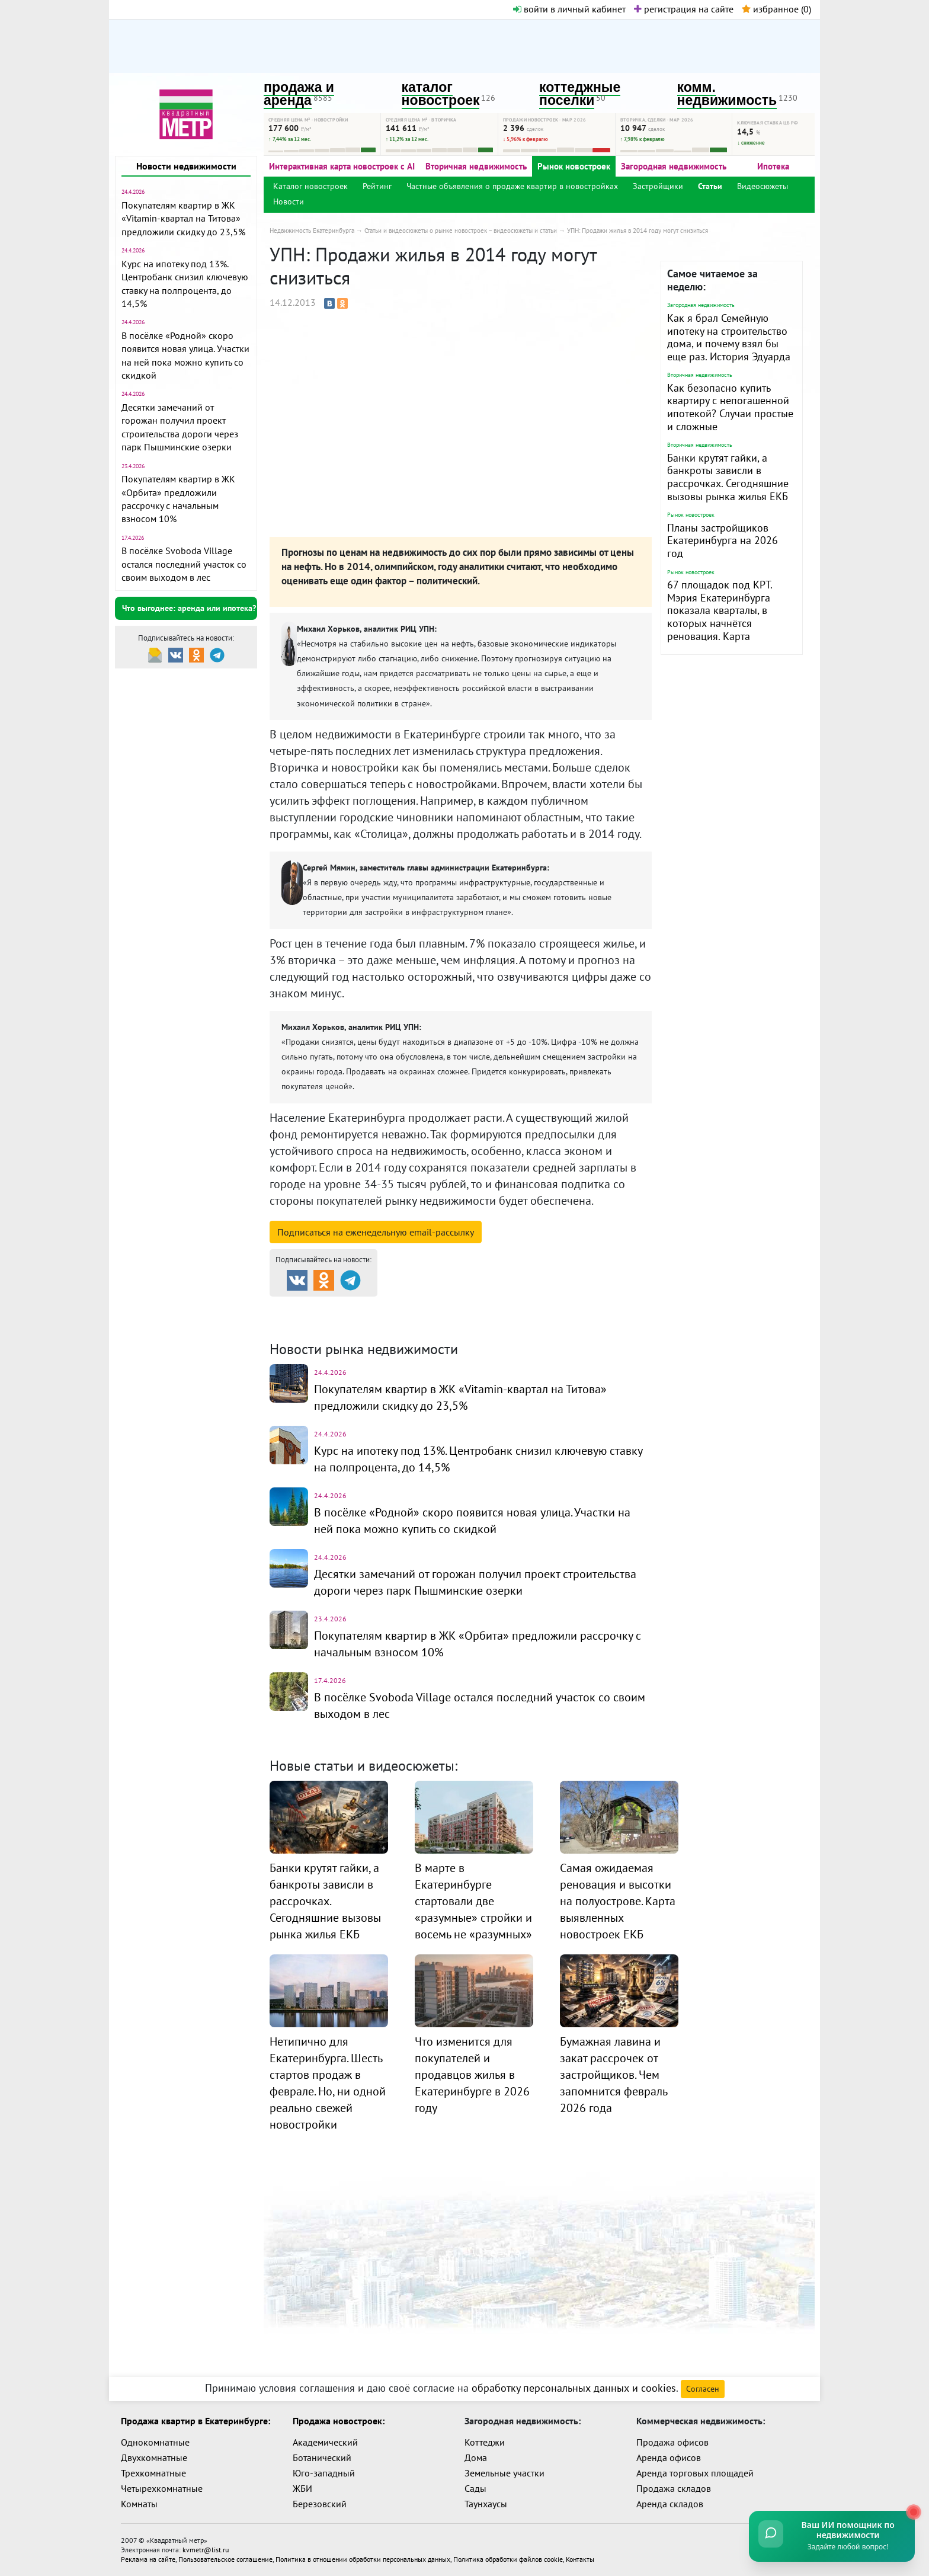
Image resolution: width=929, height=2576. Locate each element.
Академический (325, 2442)
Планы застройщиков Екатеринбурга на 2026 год (722, 540)
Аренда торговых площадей (695, 2473)
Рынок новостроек (573, 166)
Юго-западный (324, 2473)
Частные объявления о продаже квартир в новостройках (512, 186)
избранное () (776, 9)
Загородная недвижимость (673, 166)
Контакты (580, 2559)
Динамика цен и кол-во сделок (488, 1321)
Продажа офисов (672, 2442)
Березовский (320, 2504)
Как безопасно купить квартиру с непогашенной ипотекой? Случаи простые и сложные (730, 407)
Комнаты (139, 2504)
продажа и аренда (299, 93)
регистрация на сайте (683, 9)
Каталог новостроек (310, 186)
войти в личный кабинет (569, 9)
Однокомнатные (155, 2442)
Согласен (702, 2388)
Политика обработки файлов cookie (508, 2559)
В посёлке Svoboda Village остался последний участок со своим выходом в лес (183, 564)
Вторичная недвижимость (476, 166)
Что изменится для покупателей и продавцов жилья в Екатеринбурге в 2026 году (472, 2075)
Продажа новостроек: (339, 2421)
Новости (288, 201)
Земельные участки (504, 2473)
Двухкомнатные (154, 2457)
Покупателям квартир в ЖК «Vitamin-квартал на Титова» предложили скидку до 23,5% (183, 218)
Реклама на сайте (148, 2559)
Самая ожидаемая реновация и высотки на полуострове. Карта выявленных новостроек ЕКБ (617, 1901)
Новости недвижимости (186, 166)
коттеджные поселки (579, 93)
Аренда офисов (668, 2457)
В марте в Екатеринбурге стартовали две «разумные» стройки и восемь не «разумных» (473, 1901)
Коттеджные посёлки (589, 1306)
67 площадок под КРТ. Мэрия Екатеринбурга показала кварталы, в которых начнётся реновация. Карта (719, 610)
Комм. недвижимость (338, 1321)
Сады (475, 2488)
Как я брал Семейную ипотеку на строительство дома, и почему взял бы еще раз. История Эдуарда (728, 337)
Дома (475, 2457)
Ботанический (322, 2457)
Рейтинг (377, 186)
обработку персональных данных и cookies (574, 2388)
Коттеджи (484, 2442)
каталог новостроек (441, 93)
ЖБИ (302, 2488)
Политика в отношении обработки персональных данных (363, 2559)
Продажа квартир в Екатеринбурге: (195, 2421)
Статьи (710, 186)
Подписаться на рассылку (375, 1232)
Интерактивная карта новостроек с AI (342, 166)
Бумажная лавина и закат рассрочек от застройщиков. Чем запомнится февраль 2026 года (613, 2075)
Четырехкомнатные (162, 2488)
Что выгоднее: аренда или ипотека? (189, 608)
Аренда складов (669, 2504)
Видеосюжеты (762, 186)
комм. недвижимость (727, 93)
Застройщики (658, 186)
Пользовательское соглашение (225, 2559)
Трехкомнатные (153, 2473)
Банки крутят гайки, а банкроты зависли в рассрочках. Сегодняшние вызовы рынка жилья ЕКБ (728, 477)
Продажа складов (673, 2488)
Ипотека (773, 166)
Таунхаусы (485, 2504)
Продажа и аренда (332, 1306)
